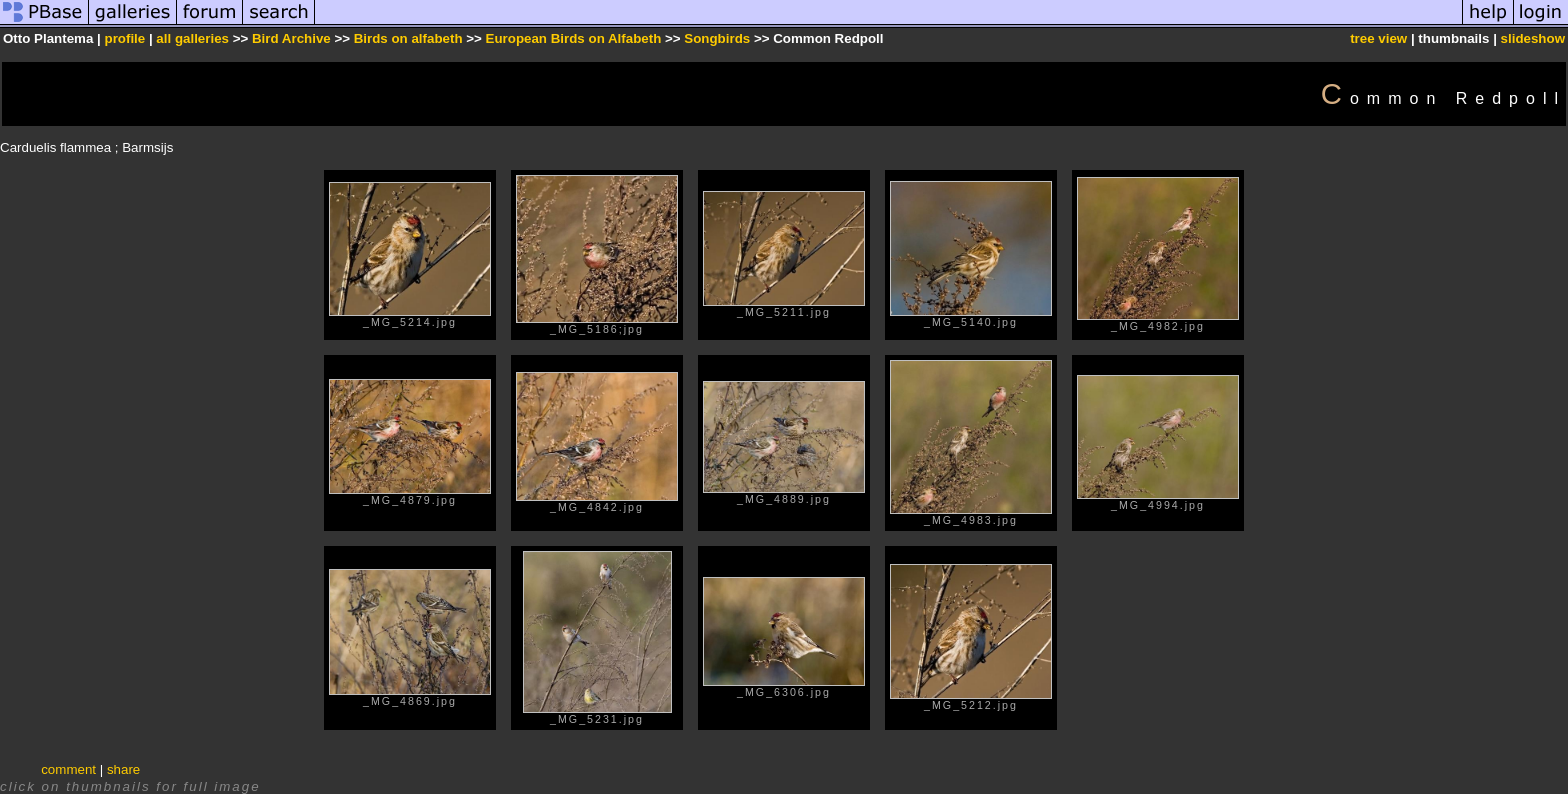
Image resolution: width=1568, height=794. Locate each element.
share (123, 769)
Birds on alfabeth (408, 38)
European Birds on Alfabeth (574, 38)
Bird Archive (291, 38)
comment (68, 769)
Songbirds (717, 38)
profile (124, 38)
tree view (1378, 38)
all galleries (192, 38)
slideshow (1533, 38)
